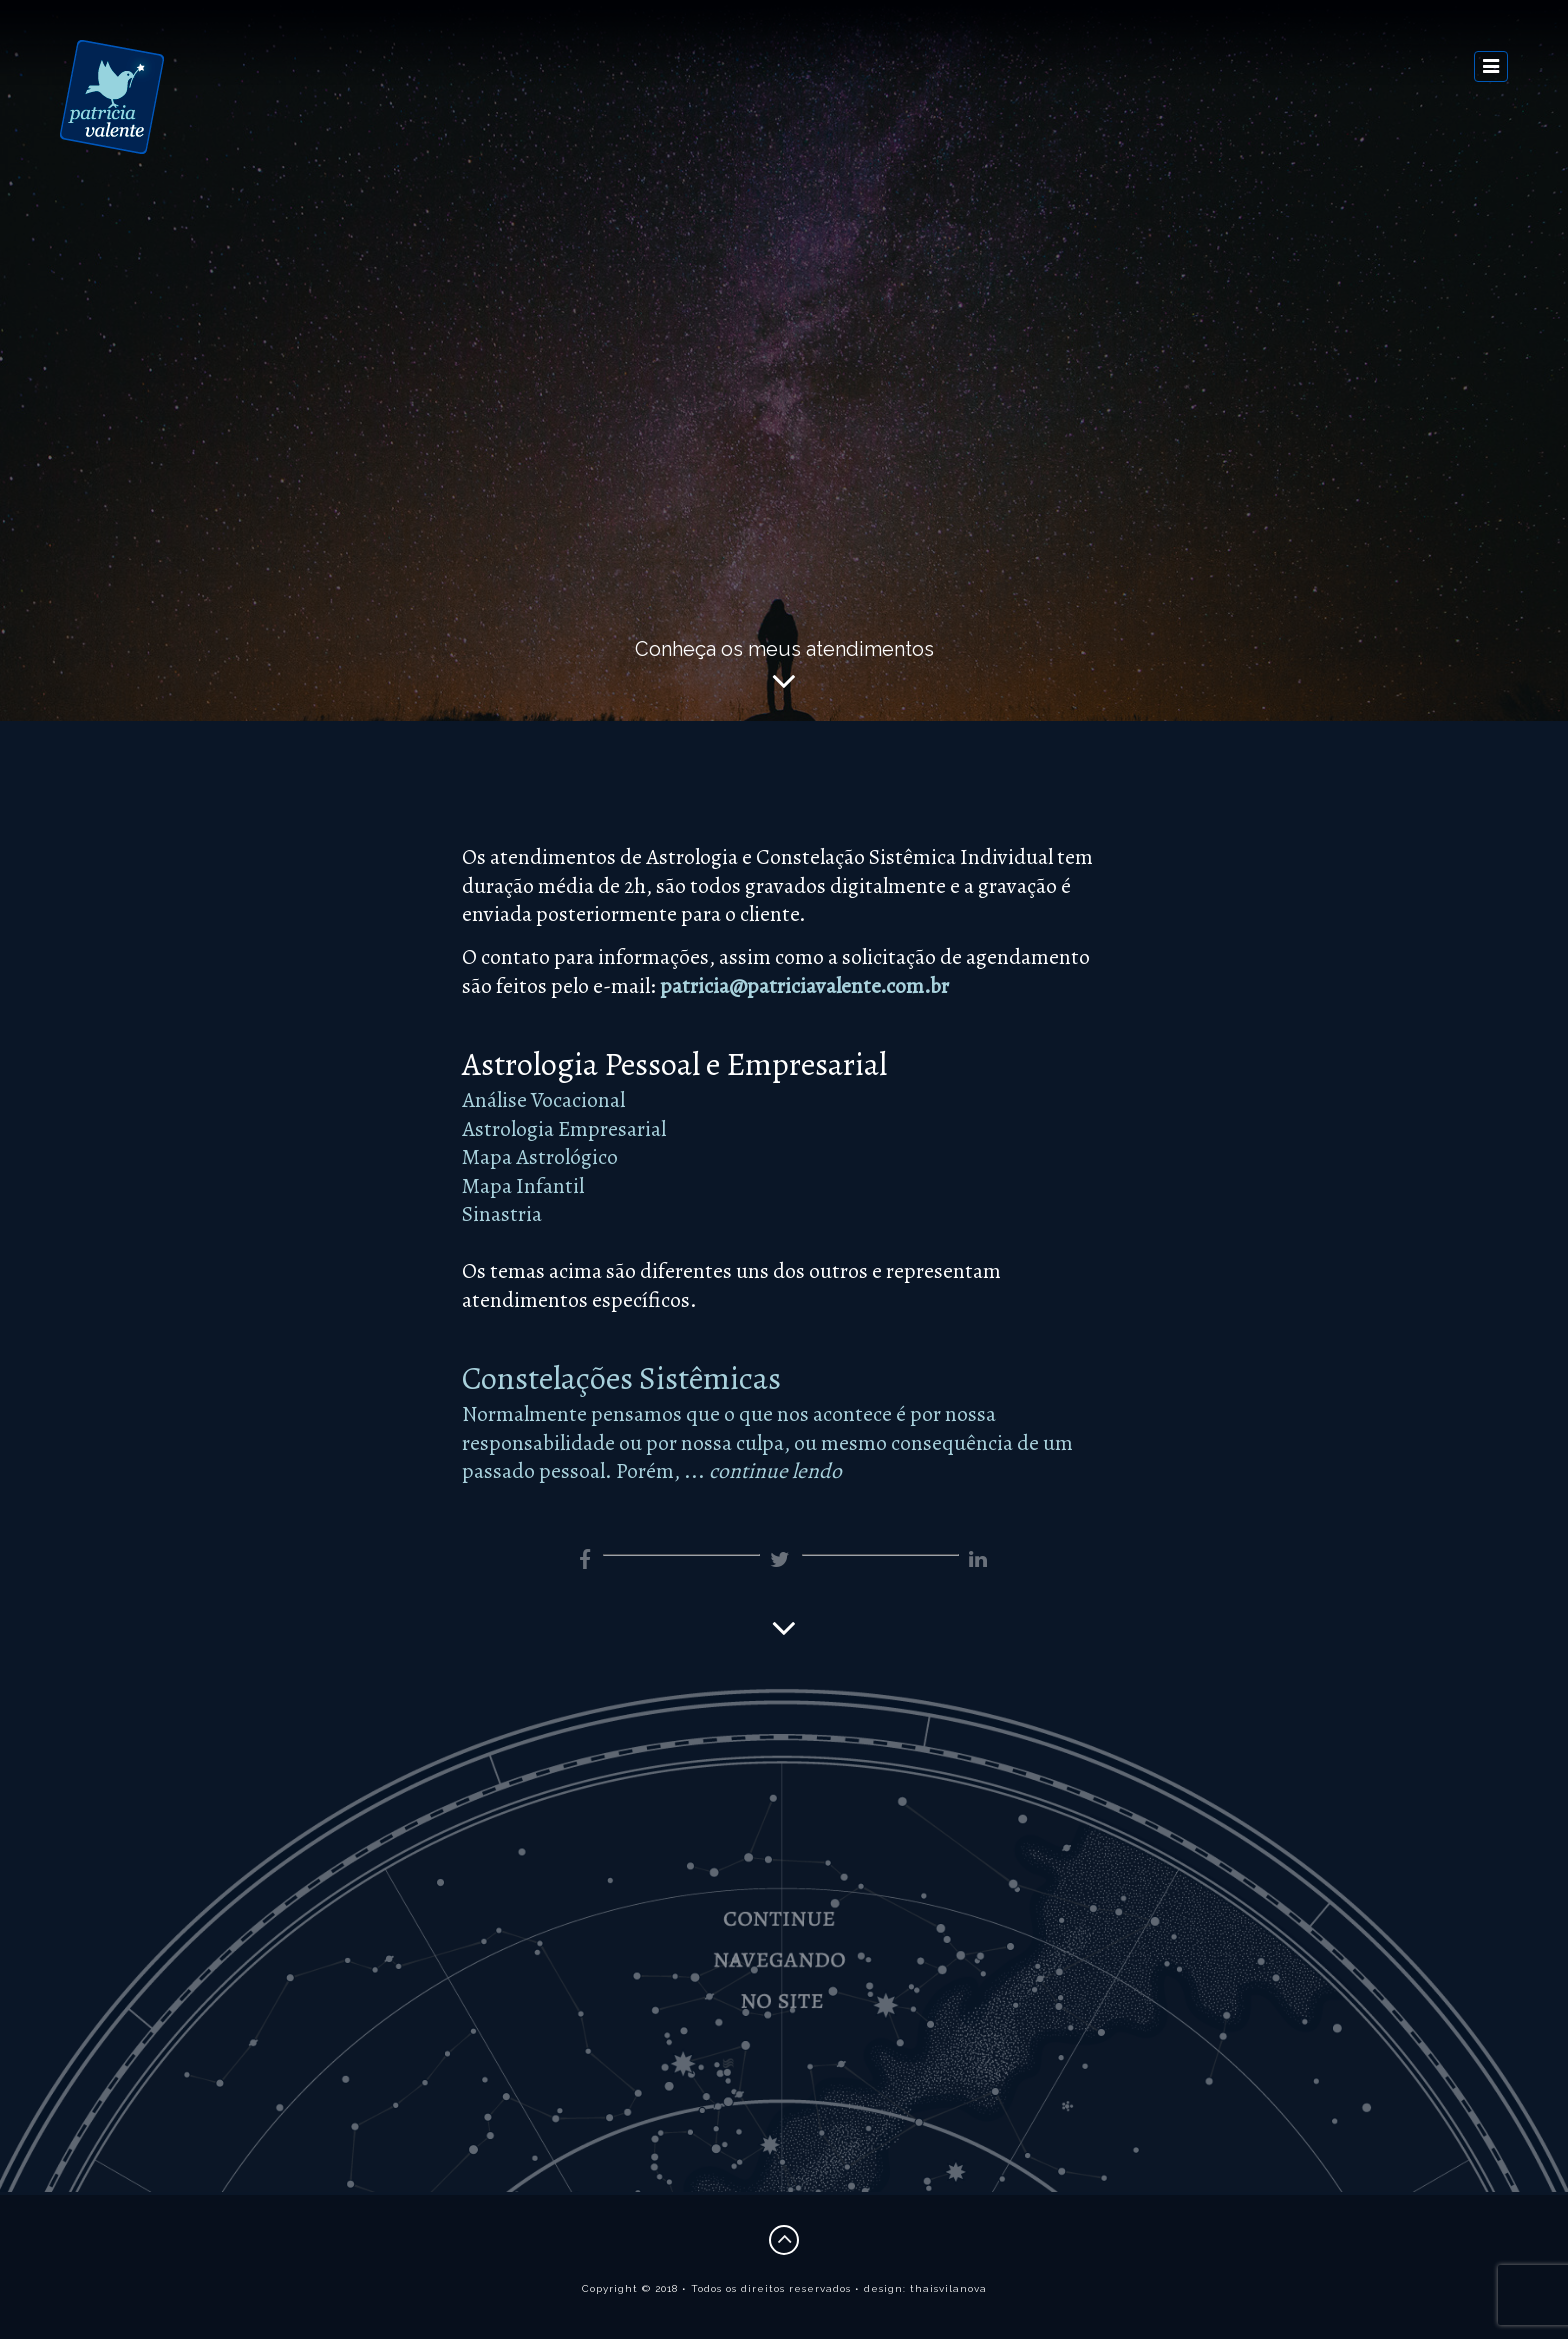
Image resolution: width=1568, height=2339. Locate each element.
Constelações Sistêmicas (621, 1378)
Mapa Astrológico (540, 1156)
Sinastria (502, 1213)
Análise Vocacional (543, 1099)
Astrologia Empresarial (564, 1128)
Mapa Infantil (523, 1185)
